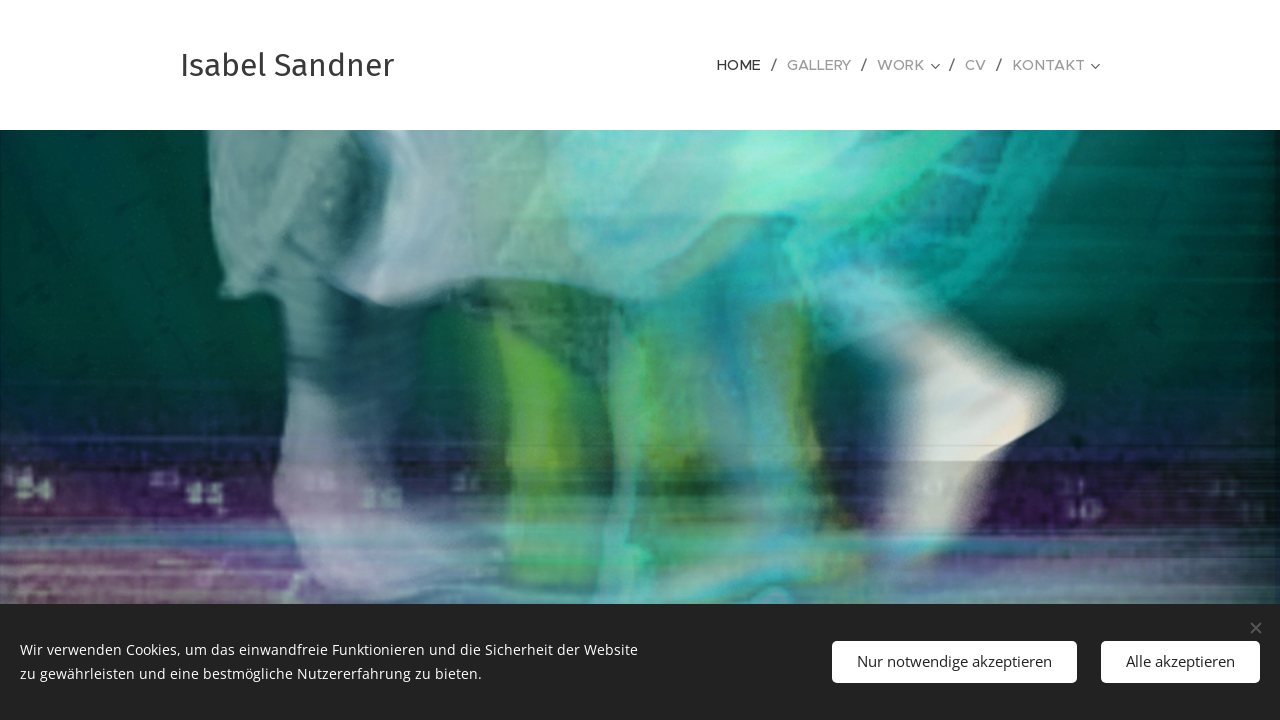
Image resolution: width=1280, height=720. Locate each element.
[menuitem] (753, 65)
